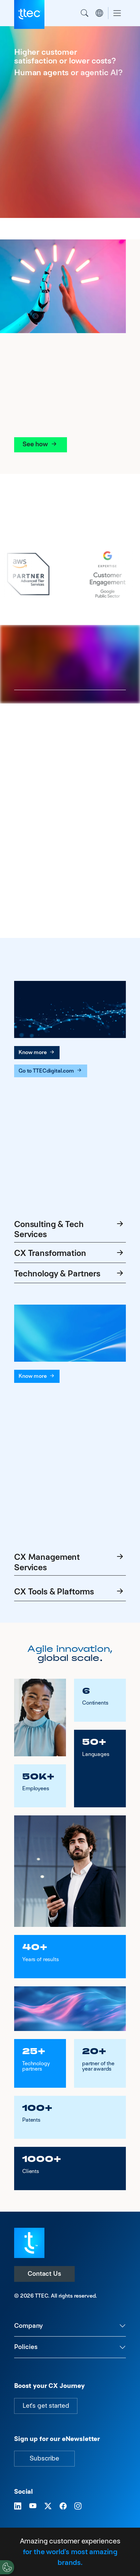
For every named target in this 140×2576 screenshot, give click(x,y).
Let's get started (46, 2405)
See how (41, 444)
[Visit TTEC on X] (47, 2506)
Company (28, 2325)
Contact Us (44, 2273)
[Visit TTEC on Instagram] (77, 2506)
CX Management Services (70, 1562)
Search (84, 13)
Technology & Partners (70, 1274)
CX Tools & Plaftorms (70, 1592)
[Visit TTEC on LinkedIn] (17, 2506)
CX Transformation (70, 1254)
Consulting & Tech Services (70, 1229)
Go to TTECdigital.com (51, 1070)
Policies (26, 2347)
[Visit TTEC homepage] (29, 2242)
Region (99, 13)
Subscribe (44, 2458)
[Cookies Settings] (7, 2567)
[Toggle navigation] (117, 13)
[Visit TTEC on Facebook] (63, 2506)
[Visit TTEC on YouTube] (32, 2506)
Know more (37, 1052)
